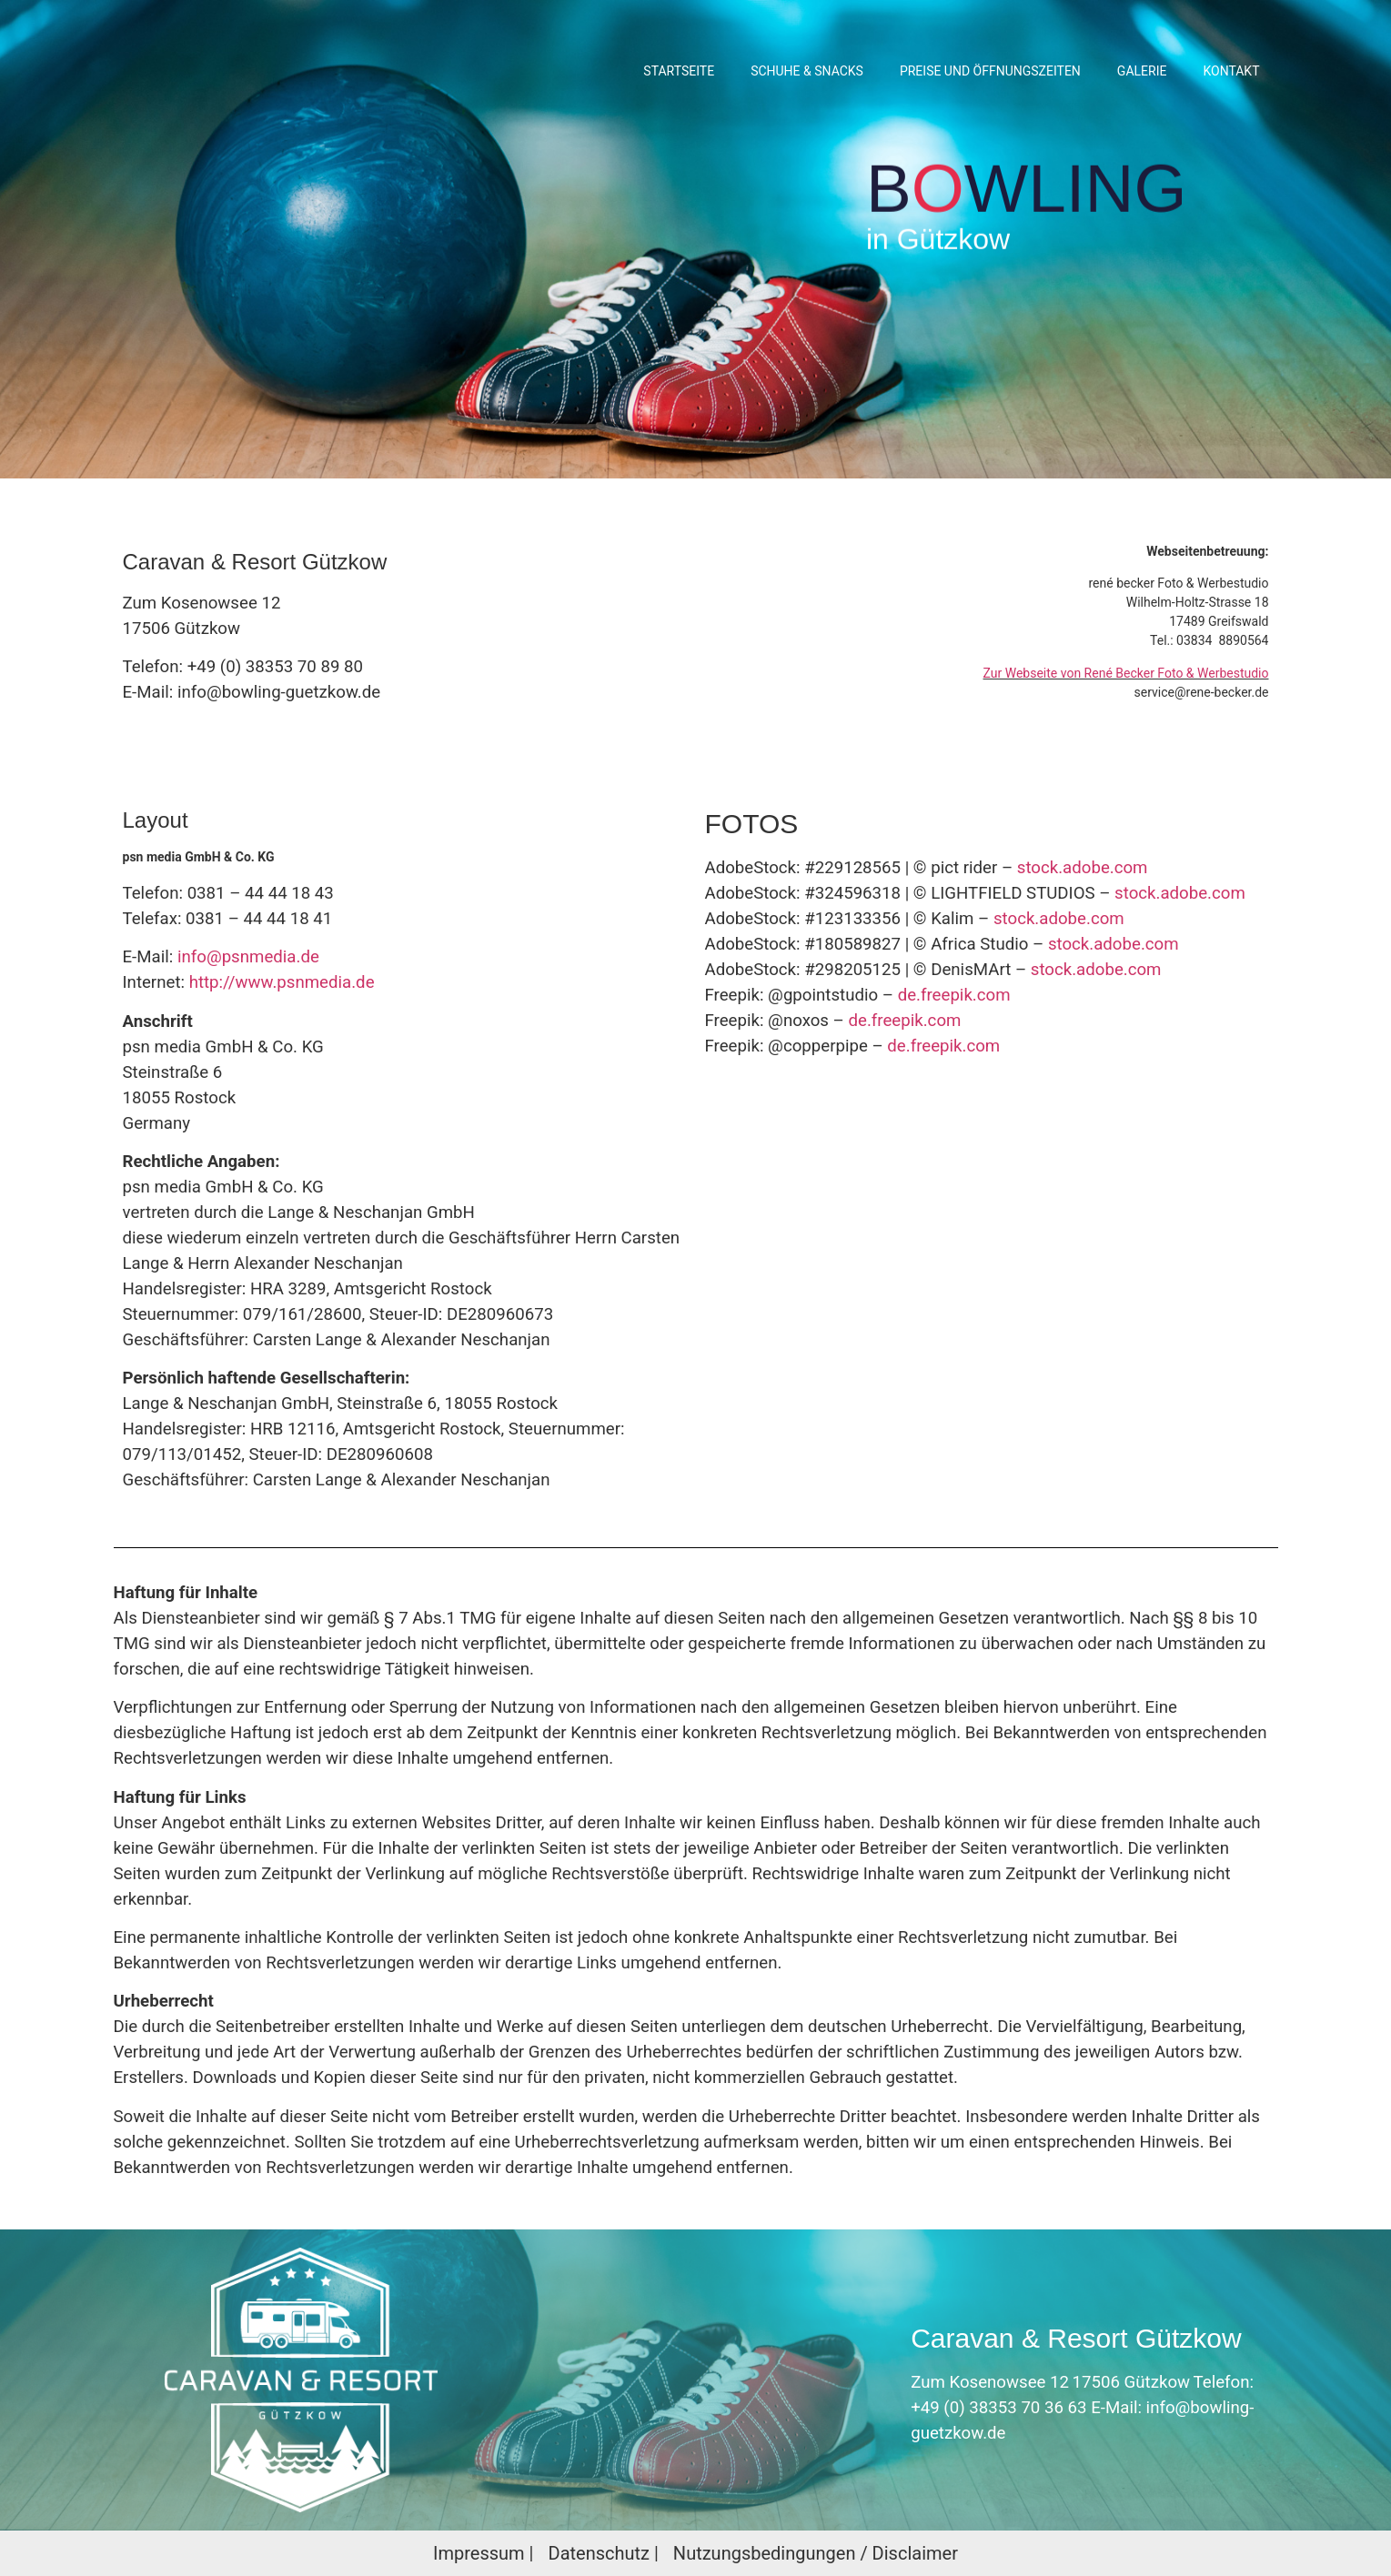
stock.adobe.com (1082, 868)
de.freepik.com (954, 995)
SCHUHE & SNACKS (807, 71)
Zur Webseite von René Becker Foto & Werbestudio (1126, 673)
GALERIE (1142, 71)
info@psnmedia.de (248, 957)
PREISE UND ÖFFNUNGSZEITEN (990, 71)
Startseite (678, 71)
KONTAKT (1231, 71)
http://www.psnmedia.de (282, 982)
